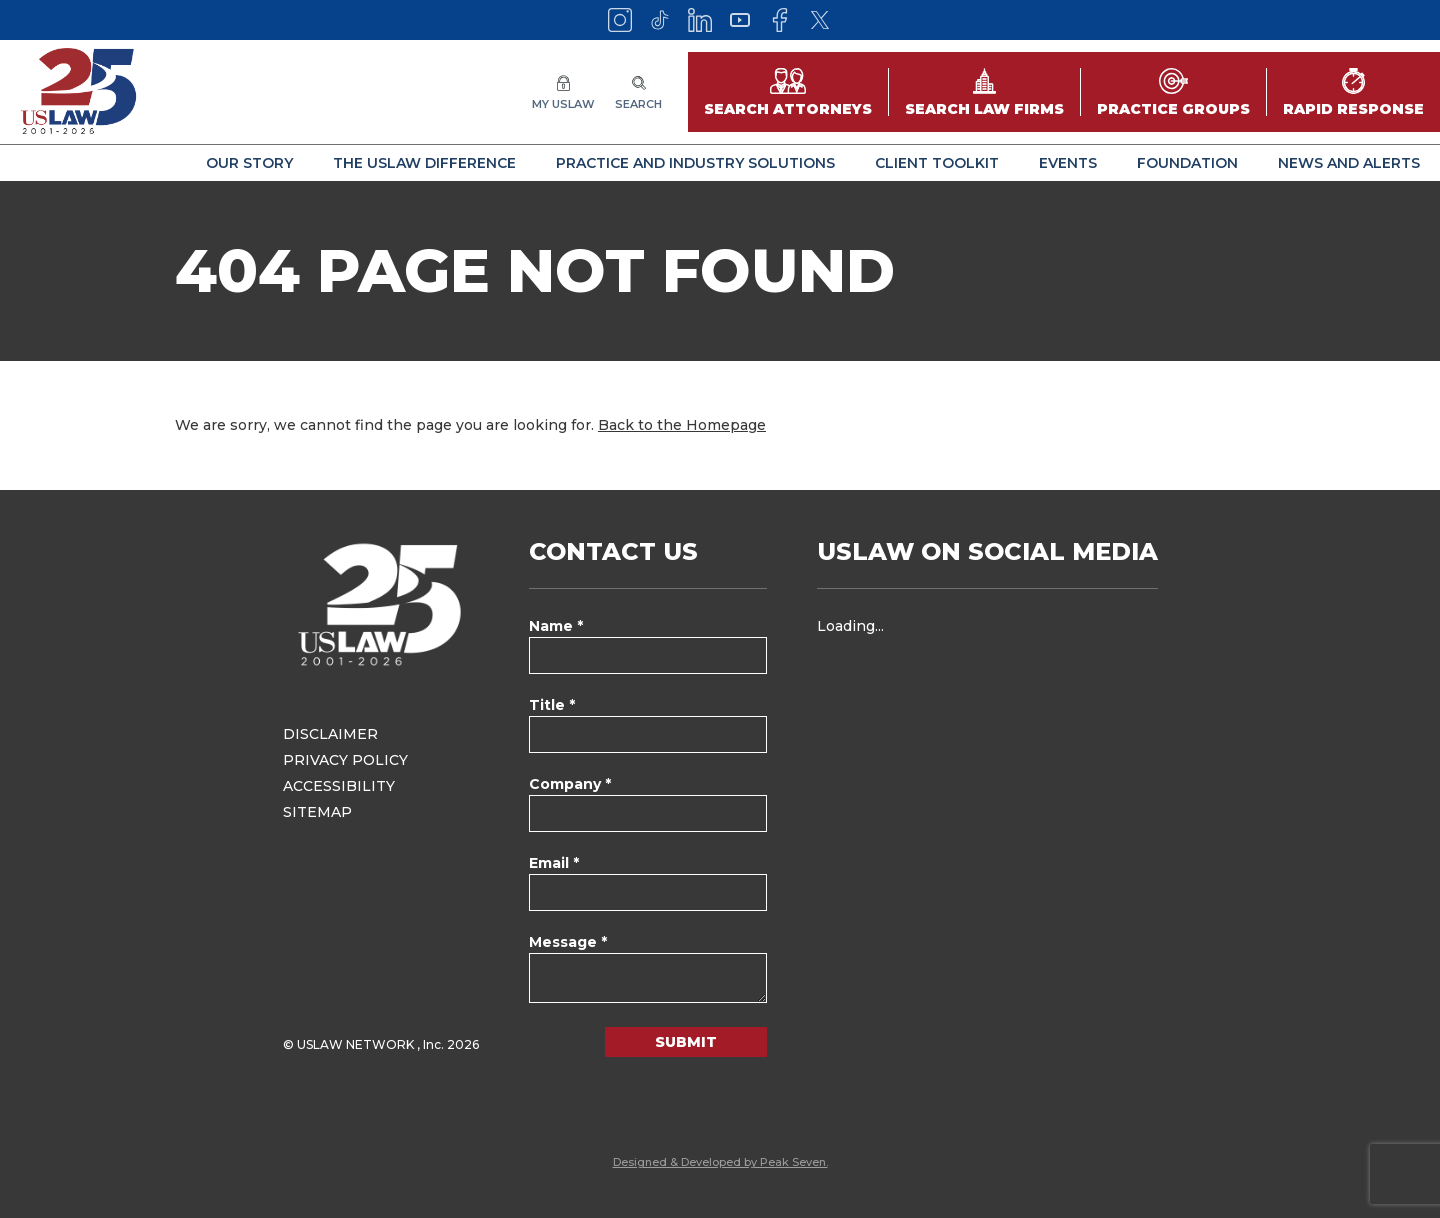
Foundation (1187, 163)
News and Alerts (1349, 163)
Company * (570, 784)
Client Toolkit (937, 163)
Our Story (249, 163)
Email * (554, 863)
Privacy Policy (345, 760)
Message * (568, 942)
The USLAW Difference (424, 163)
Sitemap (317, 812)
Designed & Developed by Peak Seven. (720, 1162)
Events (1068, 163)
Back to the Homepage (682, 425)
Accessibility (339, 786)
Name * (556, 626)
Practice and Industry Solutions (695, 163)
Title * (552, 705)
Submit (686, 1042)
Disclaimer (330, 734)
